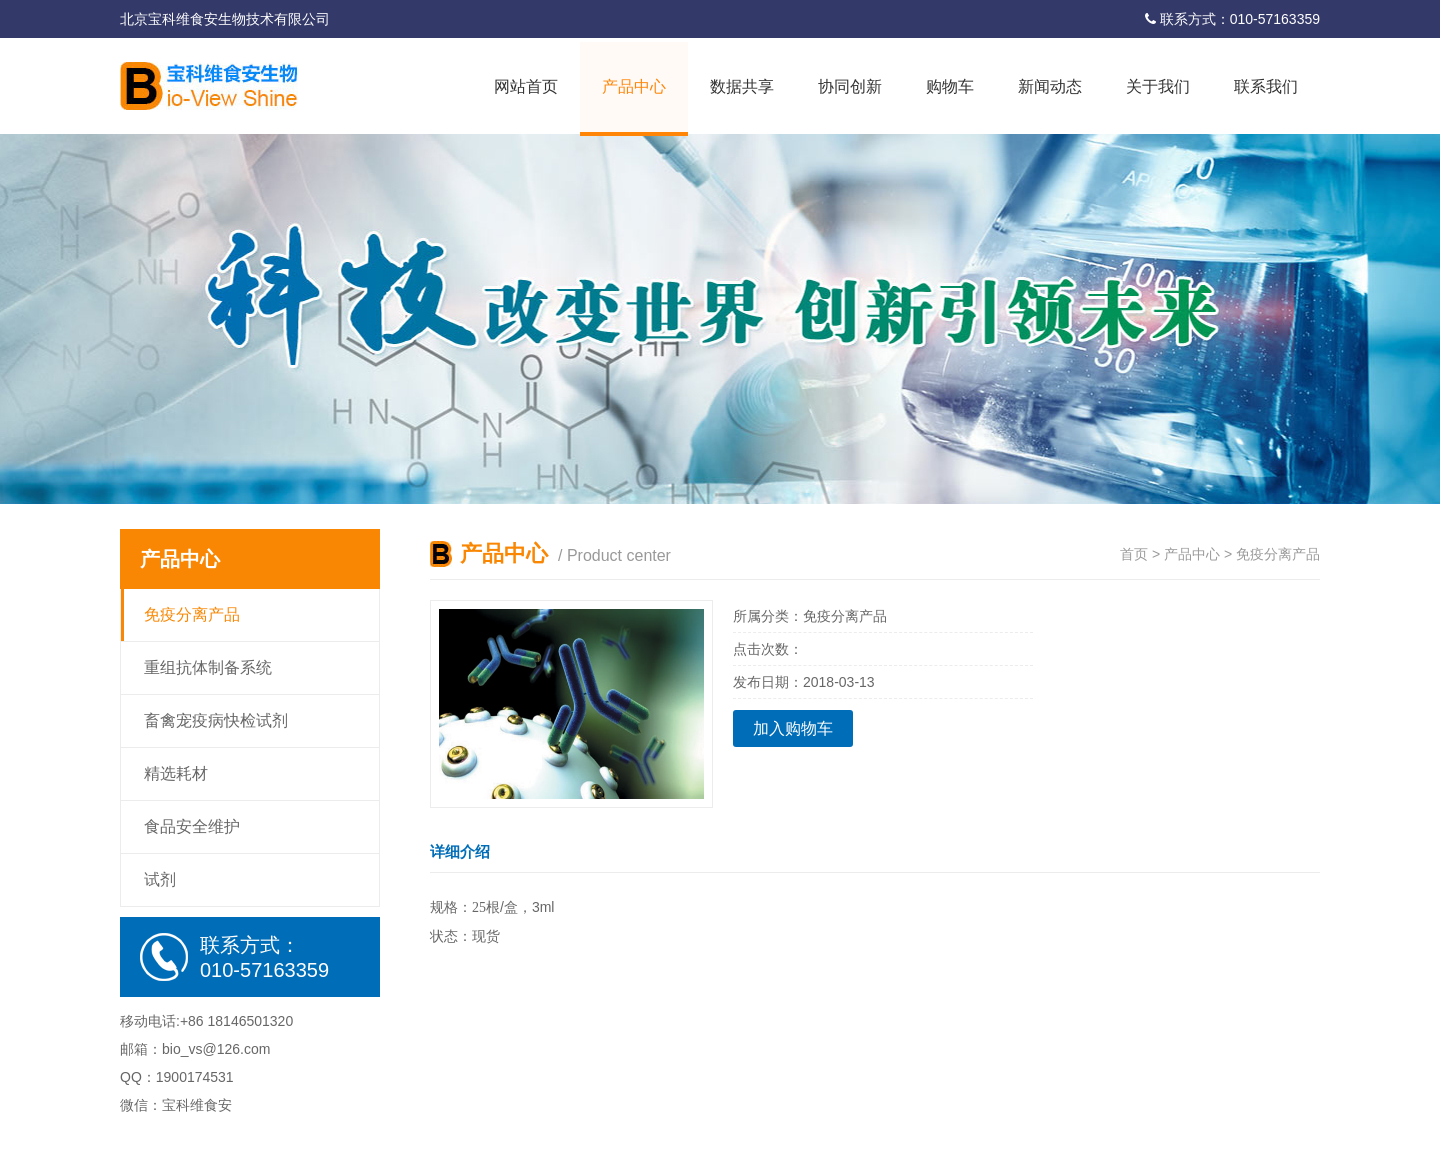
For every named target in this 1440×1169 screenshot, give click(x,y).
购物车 (950, 86)
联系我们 (1266, 86)
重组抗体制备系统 (208, 667)
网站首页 (526, 86)
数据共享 (742, 86)
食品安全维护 (192, 826)
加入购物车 (793, 728)
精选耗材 (176, 773)
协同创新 (850, 86)
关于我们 (1158, 86)
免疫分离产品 (192, 614)
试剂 (160, 879)
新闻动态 (1050, 86)
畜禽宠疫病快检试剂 (216, 720)
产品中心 (634, 86)
